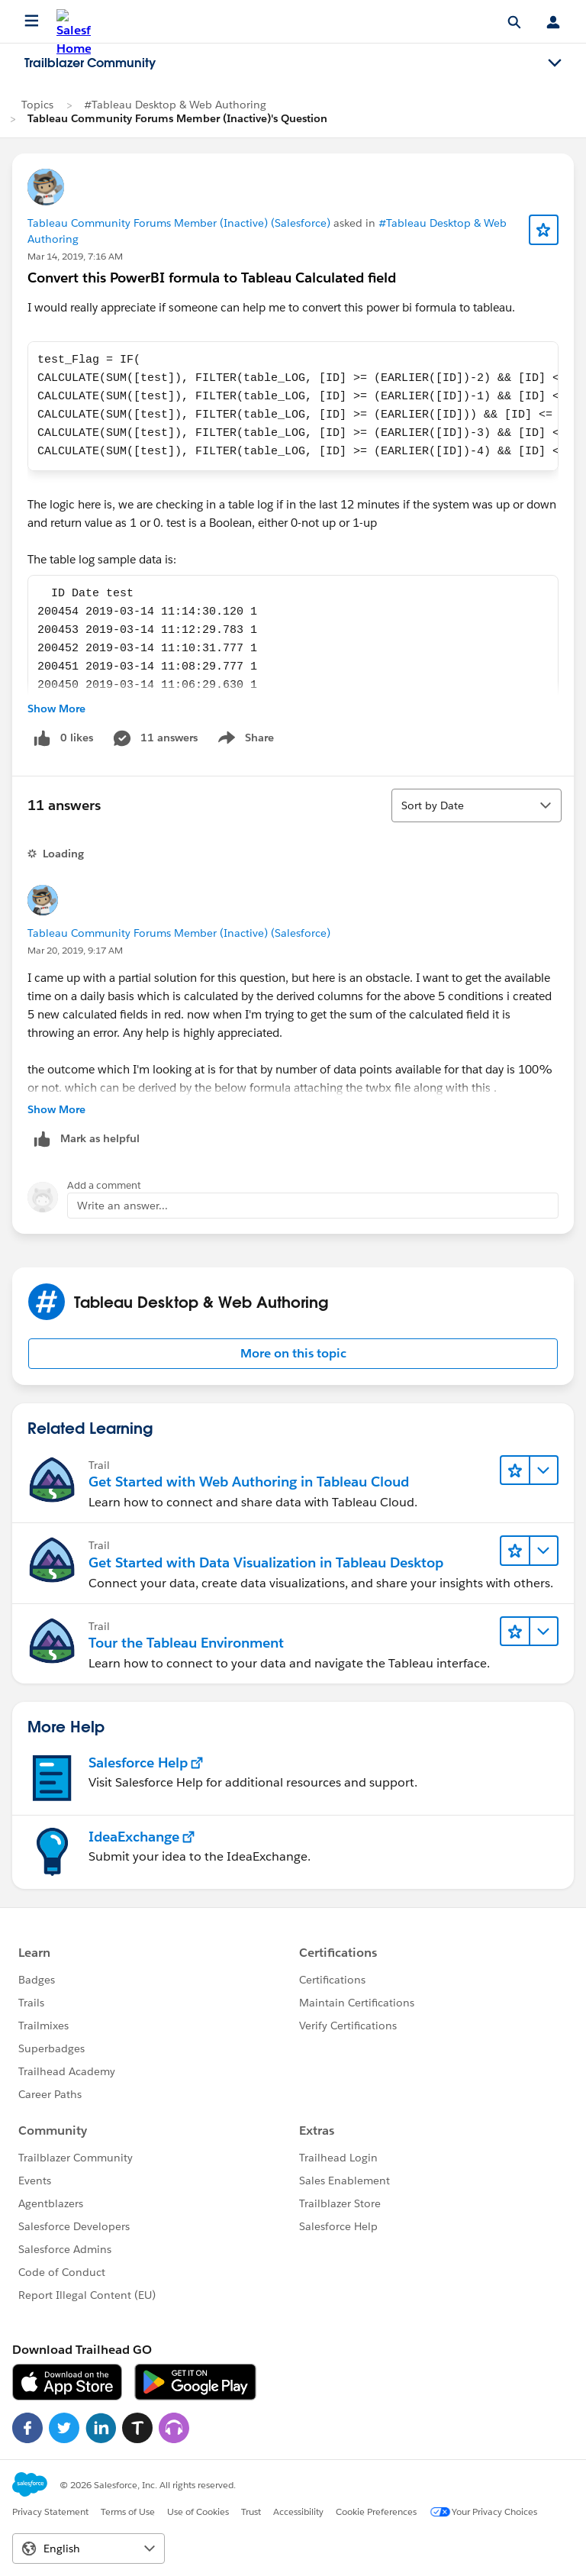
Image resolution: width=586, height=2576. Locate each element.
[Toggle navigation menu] (554, 63)
